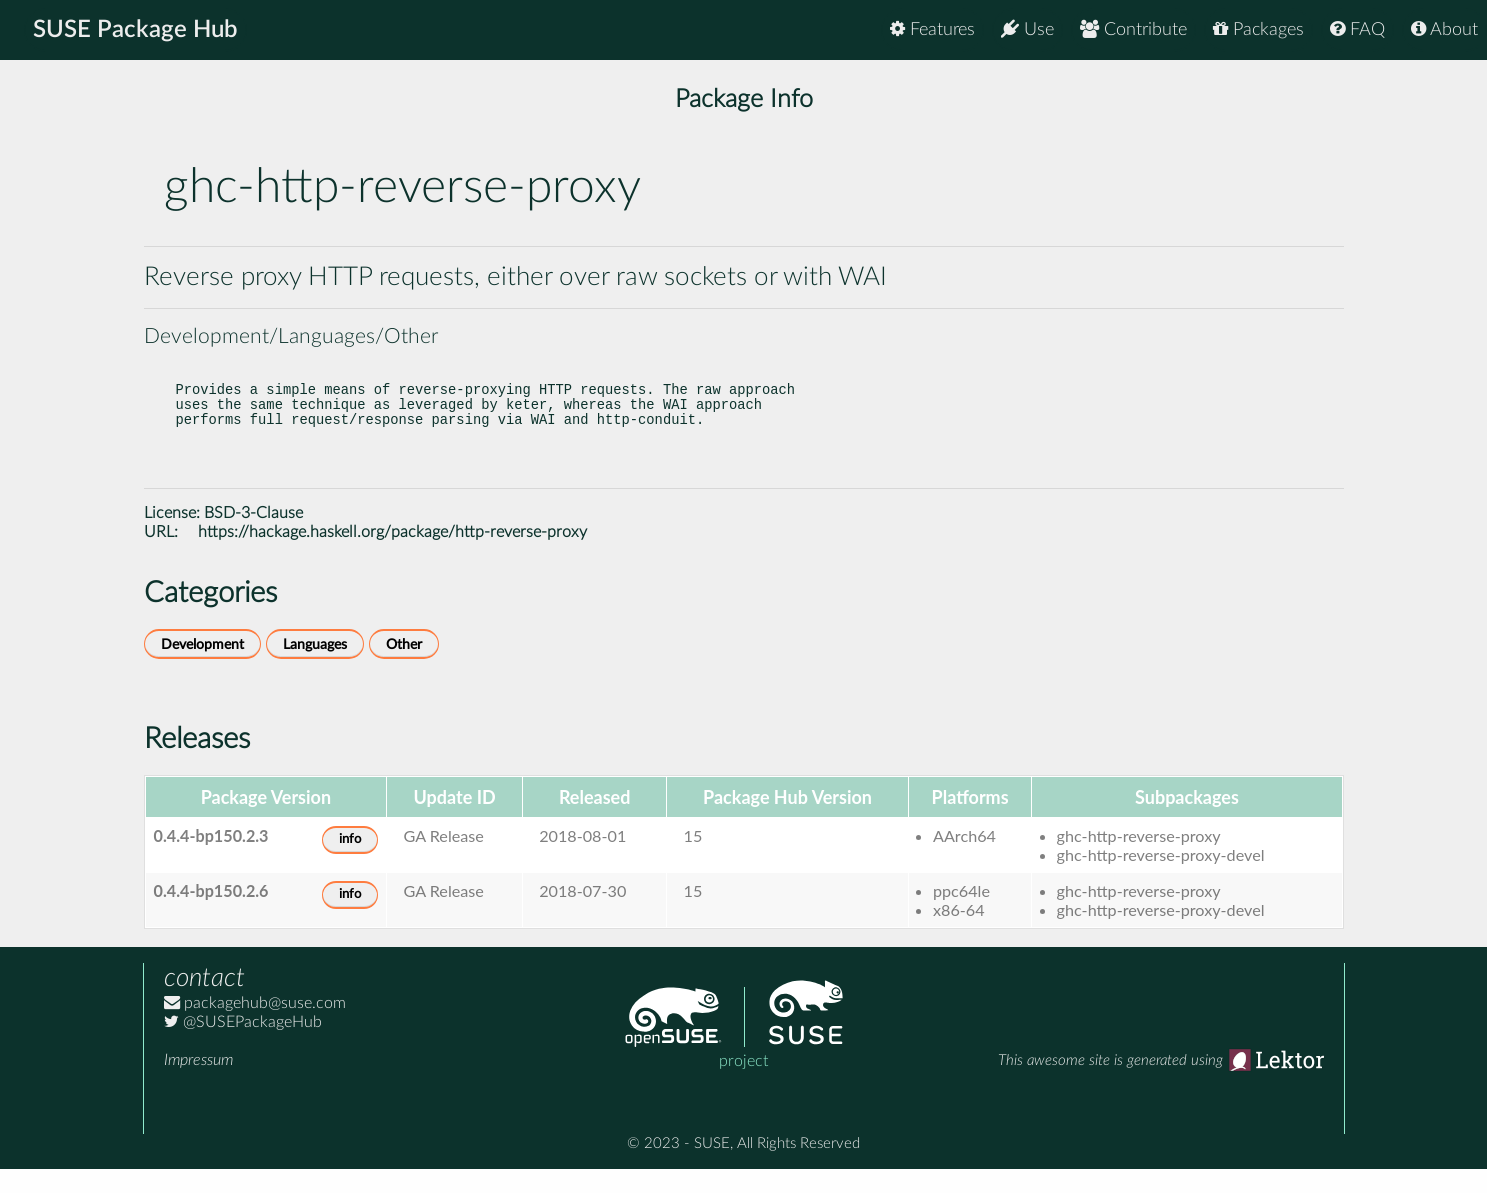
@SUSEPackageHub (243, 1046)
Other (404, 668)
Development (202, 668)
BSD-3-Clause (253, 537)
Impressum (198, 1084)
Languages (315, 668)
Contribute (1133, 29)
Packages (1258, 29)
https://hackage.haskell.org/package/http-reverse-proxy (392, 556)
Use (1027, 29)
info (350, 863)
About (1444, 29)
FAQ (1357, 29)
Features (932, 29)
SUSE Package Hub (135, 30)
